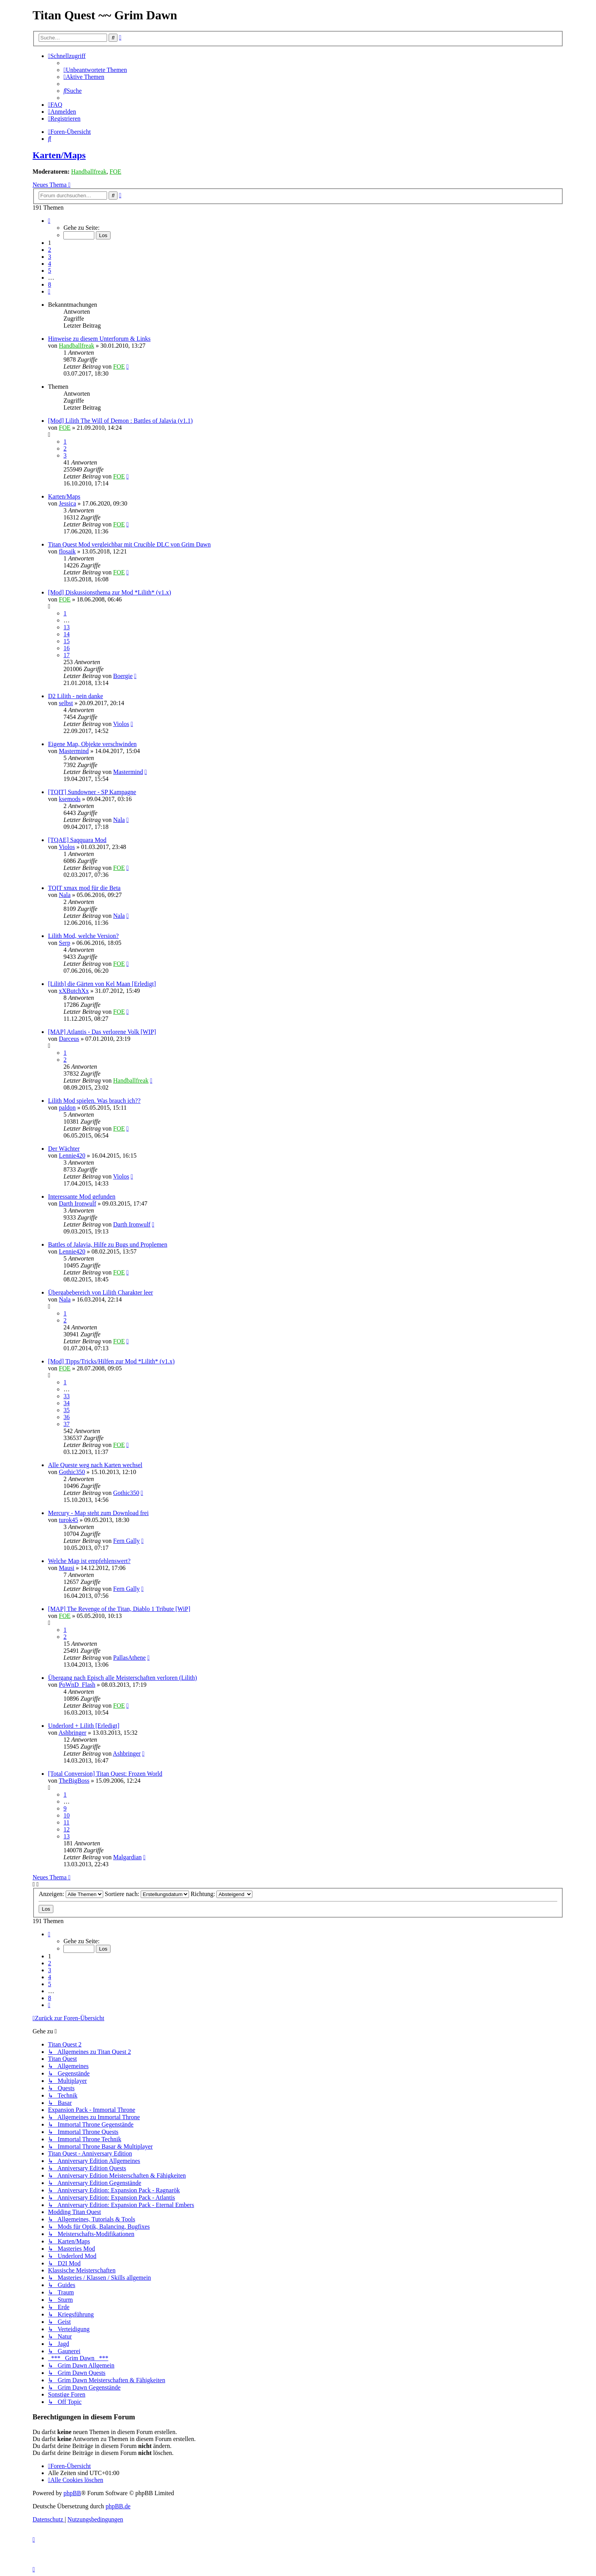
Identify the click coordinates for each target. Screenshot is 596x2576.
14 (66, 634)
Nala (119, 820)
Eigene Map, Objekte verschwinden (92, 744)
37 (66, 1424)
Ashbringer (72, 1732)
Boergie (123, 676)
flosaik (67, 551)
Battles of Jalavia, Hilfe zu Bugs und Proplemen (107, 1244)
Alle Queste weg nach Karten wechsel (95, 1465)
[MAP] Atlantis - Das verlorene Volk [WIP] (102, 1031)
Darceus (69, 1038)
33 (66, 1396)
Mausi (66, 1568)
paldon (67, 1107)
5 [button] (49, 270)
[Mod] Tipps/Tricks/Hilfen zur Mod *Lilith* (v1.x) (111, 1361)
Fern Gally (126, 1540)
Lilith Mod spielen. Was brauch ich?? (94, 1100)
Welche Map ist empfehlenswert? (89, 1561)
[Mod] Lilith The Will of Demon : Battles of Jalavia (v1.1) (120, 420)
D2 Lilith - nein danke (75, 696)
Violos (121, 724)
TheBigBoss (74, 1780)
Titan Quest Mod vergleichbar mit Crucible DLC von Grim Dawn (129, 544)
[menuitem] (95, 70)
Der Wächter (64, 1148)
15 (66, 641)
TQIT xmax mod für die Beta (84, 888)
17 (66, 655)
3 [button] (49, 256)
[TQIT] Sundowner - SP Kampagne (92, 792)
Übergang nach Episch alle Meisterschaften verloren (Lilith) (122, 1677)
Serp (64, 943)
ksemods (69, 799)
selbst (66, 703)
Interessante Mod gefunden (81, 1196)
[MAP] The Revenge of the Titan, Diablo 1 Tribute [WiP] (119, 1609)
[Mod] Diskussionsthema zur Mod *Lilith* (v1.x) (109, 592)
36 (66, 1417)
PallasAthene (129, 1657)
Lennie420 (72, 1155)
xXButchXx (74, 990)
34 (66, 1403)
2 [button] (49, 249)
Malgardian (127, 1857)
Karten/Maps (58, 155)
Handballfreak (89, 171)
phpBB (72, 2493)
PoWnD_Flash (77, 1684)
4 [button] (49, 263)
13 (66, 627)
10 (66, 1815)
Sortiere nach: (147, 1894)
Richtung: (221, 1894)
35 (66, 1410)
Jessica (67, 503)
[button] (49, 220)
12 (66, 1829)
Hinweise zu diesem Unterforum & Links (99, 338)
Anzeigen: (71, 1894)
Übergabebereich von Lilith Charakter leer (100, 1292)
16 (66, 648)
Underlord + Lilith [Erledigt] (83, 1725)
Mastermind (74, 751)
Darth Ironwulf (77, 1203)
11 (66, 1822)
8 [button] (49, 284)
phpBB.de (118, 2506)
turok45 (68, 1520)
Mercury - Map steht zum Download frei (98, 1513)
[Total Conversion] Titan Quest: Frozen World (105, 1773)
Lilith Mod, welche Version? (83, 936)
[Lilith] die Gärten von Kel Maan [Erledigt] (102, 984)
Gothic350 (72, 1472)
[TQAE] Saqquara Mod (77, 840)
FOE (115, 171)
